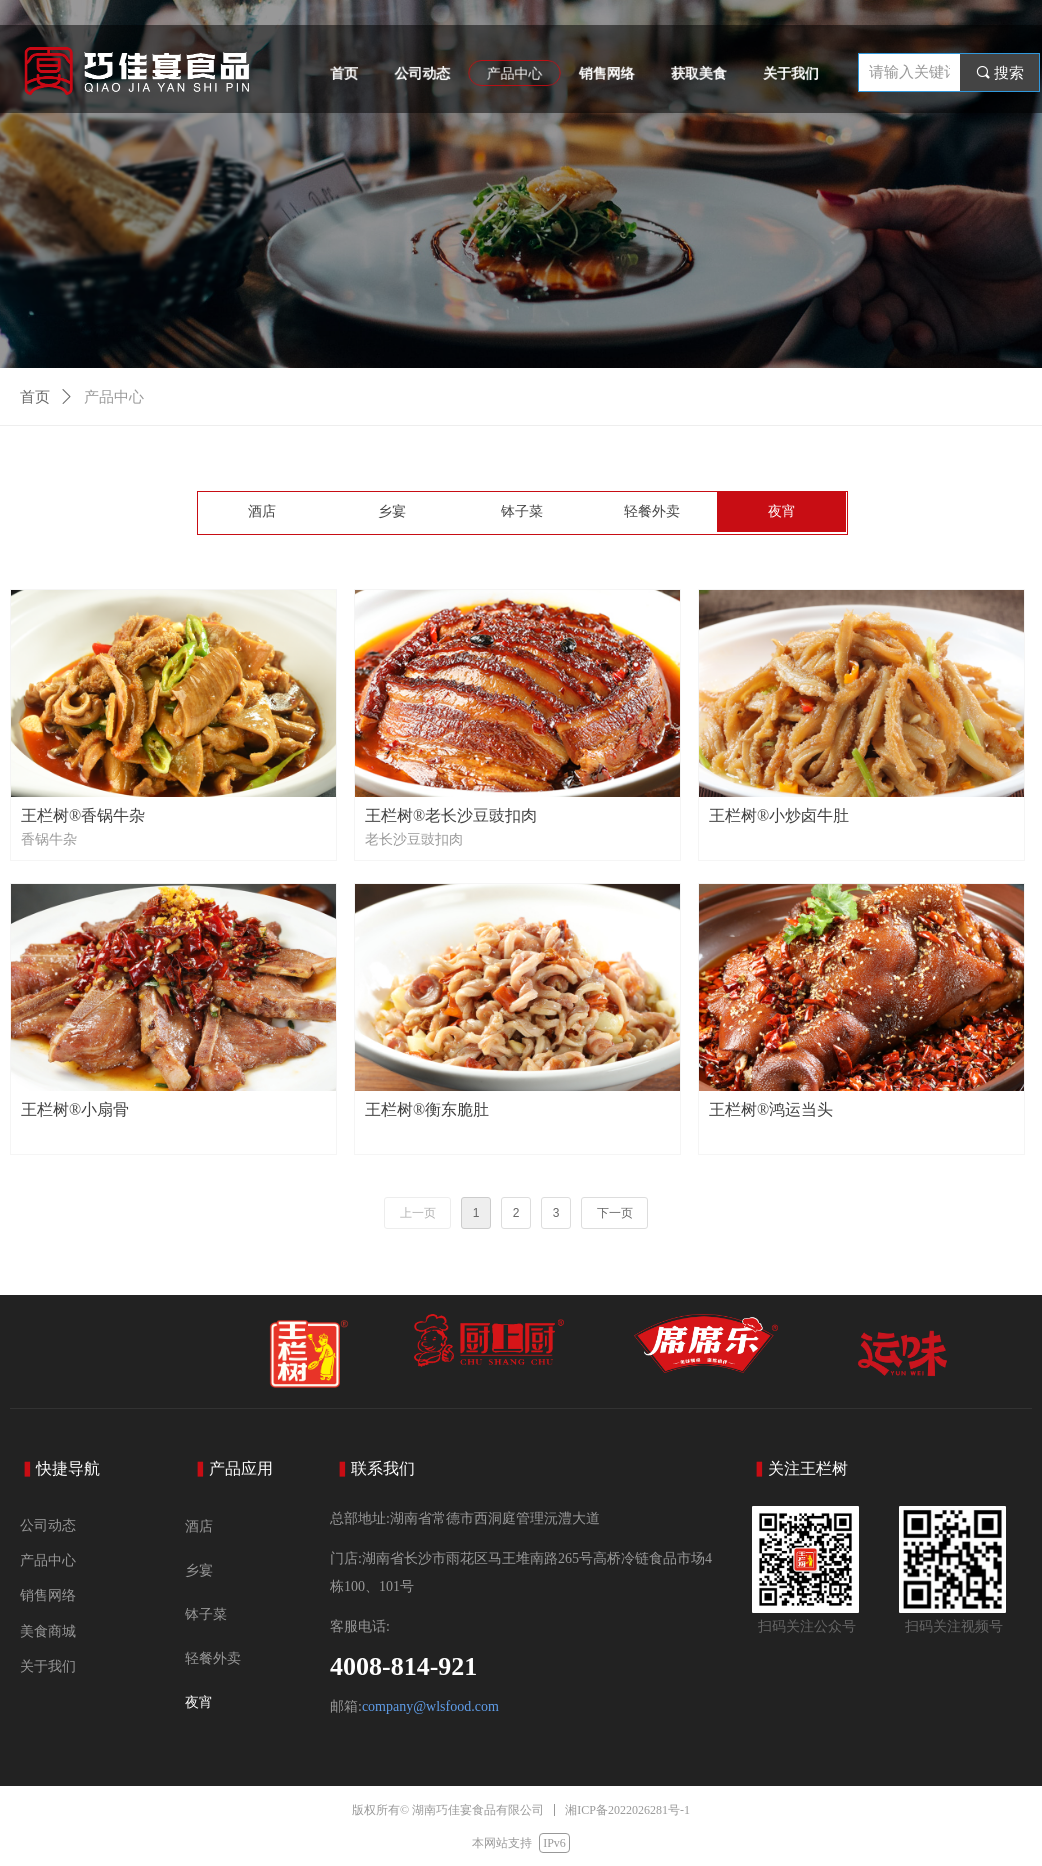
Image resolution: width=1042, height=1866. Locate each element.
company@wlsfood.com (430, 1706)
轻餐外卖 (652, 511)
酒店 (262, 511)
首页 (35, 397)
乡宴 (392, 511)
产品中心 (114, 397)
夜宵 (782, 511)
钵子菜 (522, 511)
